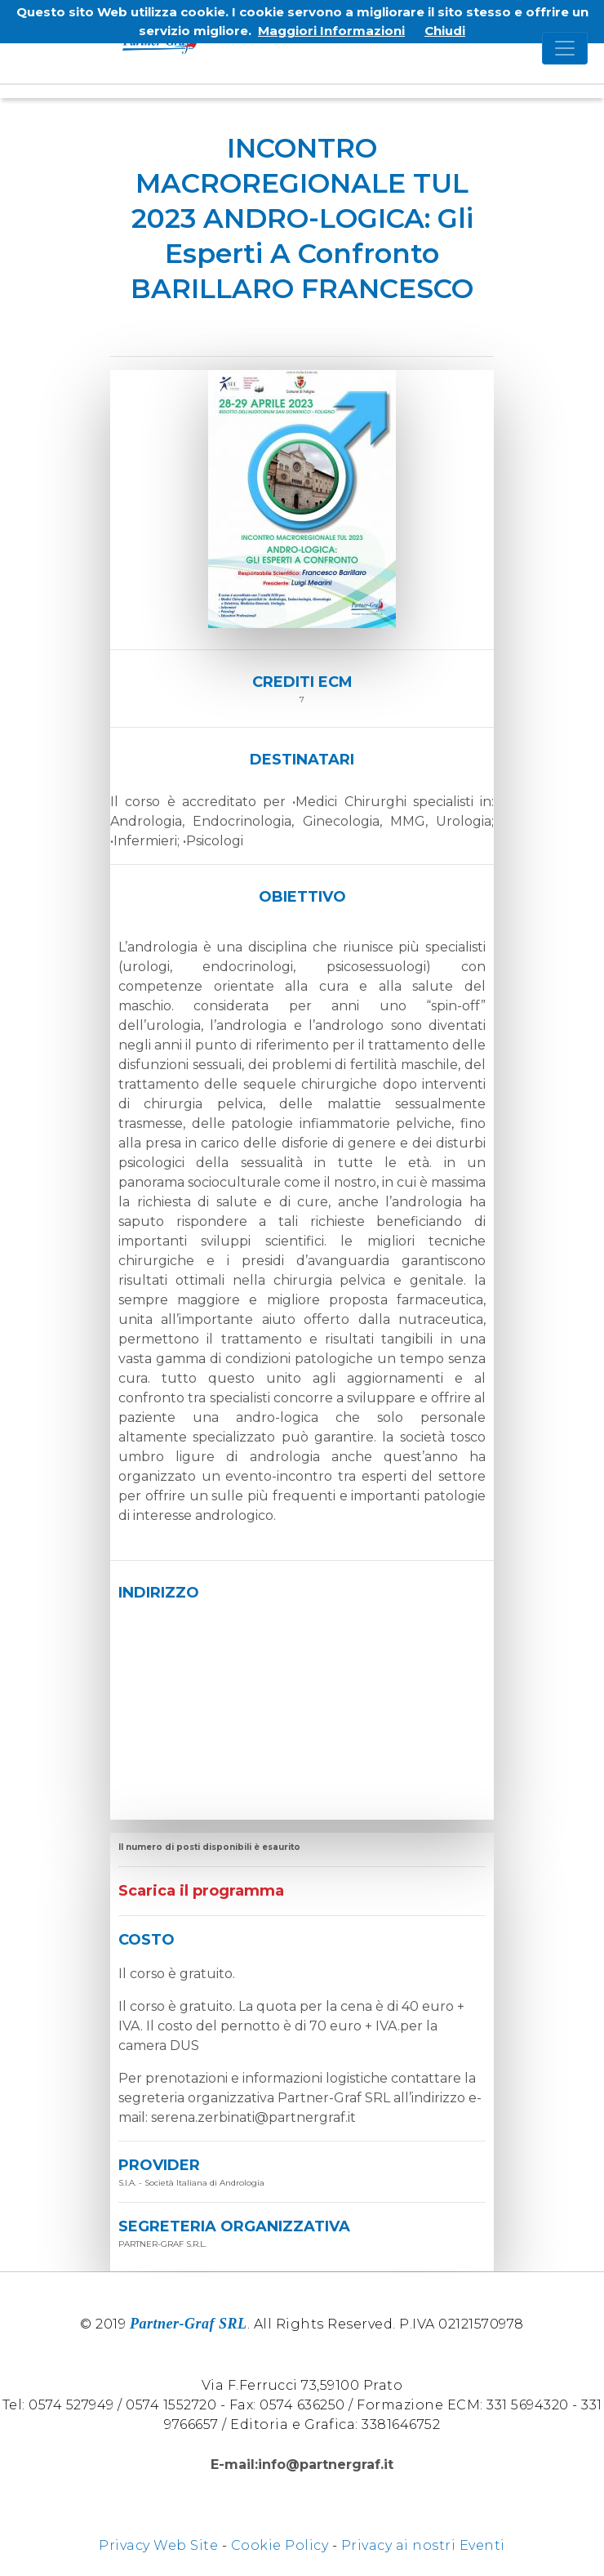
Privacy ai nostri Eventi (423, 2545)
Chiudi (444, 30)
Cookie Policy (280, 2545)
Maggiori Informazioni (331, 30)
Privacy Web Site (158, 2545)
